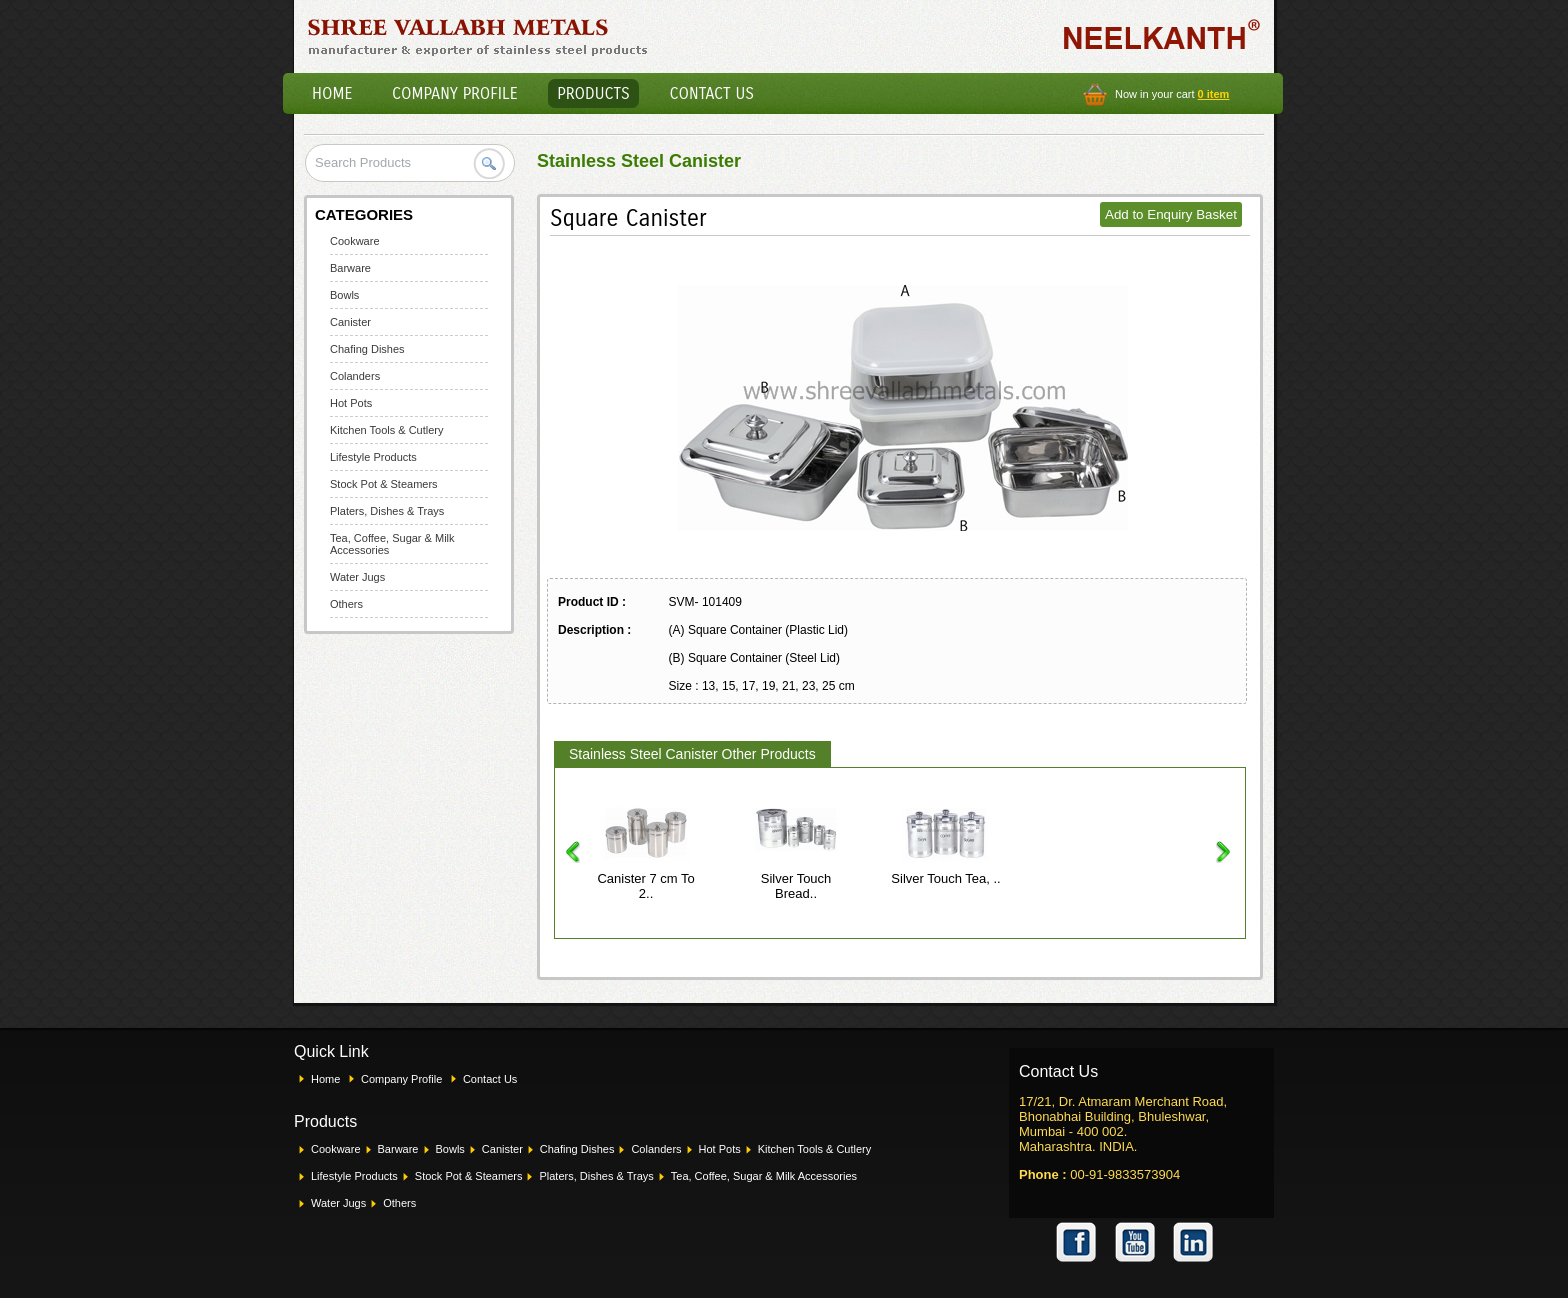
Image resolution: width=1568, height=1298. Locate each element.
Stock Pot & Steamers (384, 484)
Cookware (355, 241)
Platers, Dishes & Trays (387, 511)
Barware (350, 268)
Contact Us (712, 93)
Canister (350, 322)
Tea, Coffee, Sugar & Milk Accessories (764, 1176)
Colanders (355, 376)
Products (593, 93)
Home (332, 93)
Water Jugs (357, 577)
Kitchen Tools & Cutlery (387, 430)
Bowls (344, 295)
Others (346, 604)
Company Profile (455, 93)
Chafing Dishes (367, 349)
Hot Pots (351, 403)
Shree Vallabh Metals (478, 36)
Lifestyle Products (373, 457)
